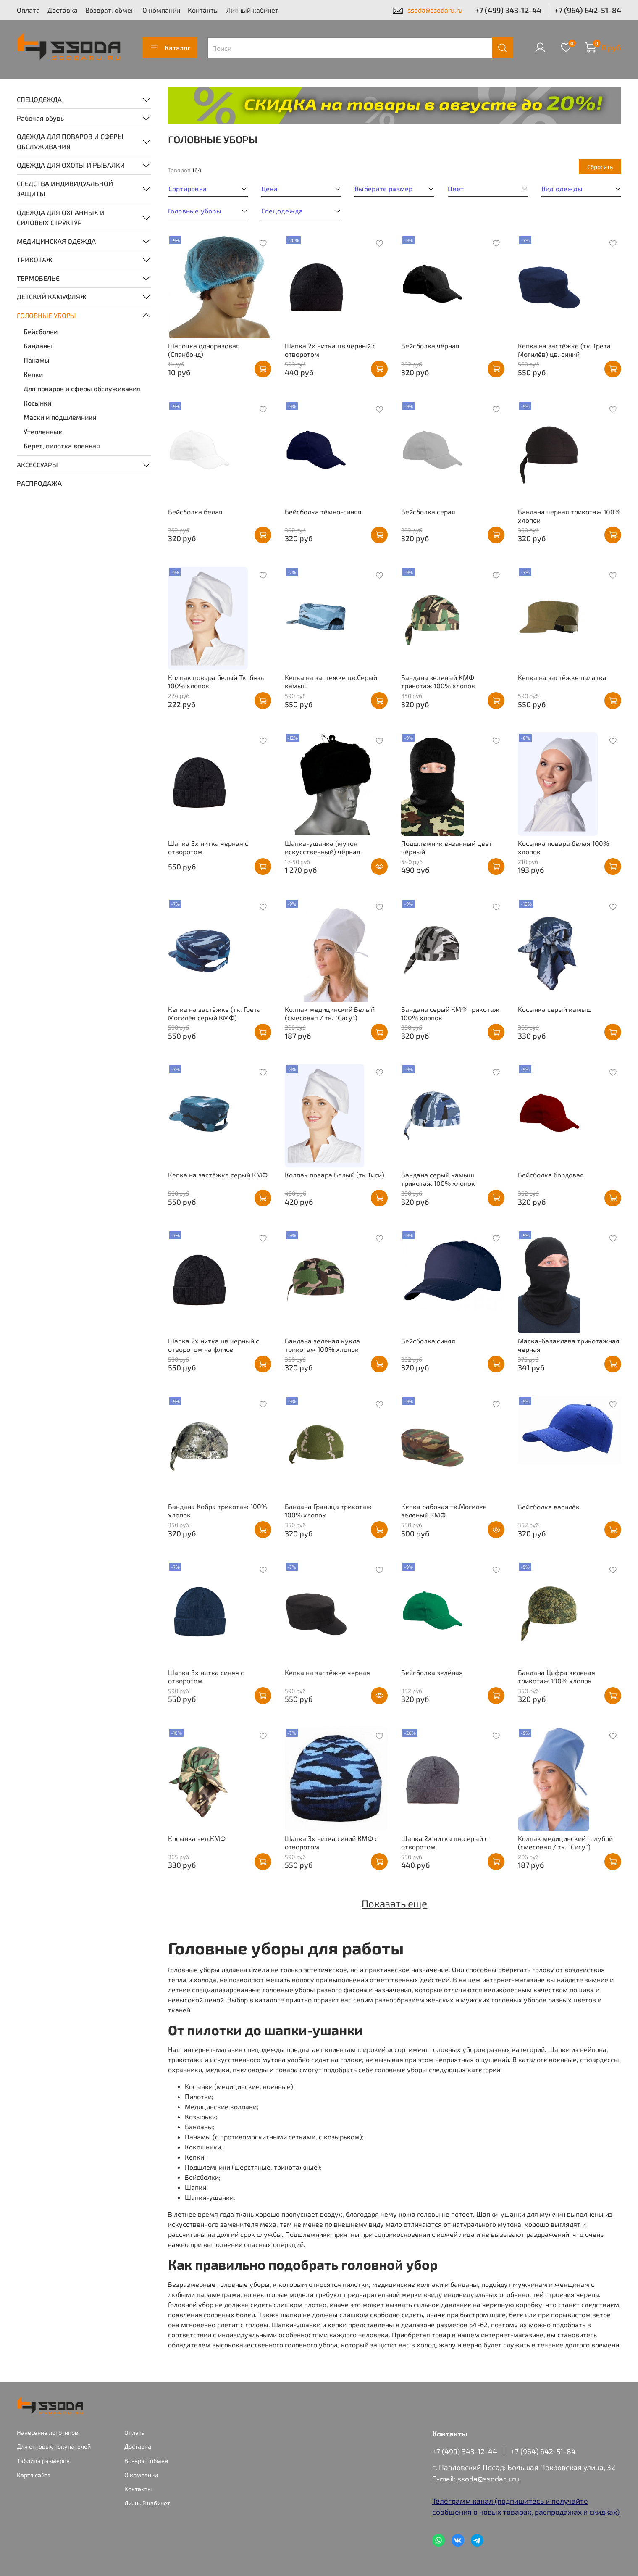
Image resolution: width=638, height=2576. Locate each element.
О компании (161, 10)
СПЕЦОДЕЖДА (39, 99)
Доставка (62, 10)
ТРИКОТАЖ (35, 259)
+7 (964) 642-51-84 (587, 10)
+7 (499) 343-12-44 (508, 10)
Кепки (33, 374)
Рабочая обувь (40, 118)
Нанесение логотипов (47, 2432)
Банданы (38, 346)
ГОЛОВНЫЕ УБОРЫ (46, 315)
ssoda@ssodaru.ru (434, 10)
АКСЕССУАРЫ (37, 465)
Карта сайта (34, 2475)
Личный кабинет (252, 10)
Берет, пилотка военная (62, 446)
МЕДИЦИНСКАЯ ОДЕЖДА (56, 241)
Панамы (37, 360)
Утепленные (43, 431)
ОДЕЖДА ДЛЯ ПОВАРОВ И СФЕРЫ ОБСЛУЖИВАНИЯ (70, 141)
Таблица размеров (43, 2460)
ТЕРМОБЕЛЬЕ (38, 278)
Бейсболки (41, 331)
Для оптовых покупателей (54, 2446)
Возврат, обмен (110, 10)
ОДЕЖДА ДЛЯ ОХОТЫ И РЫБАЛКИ (71, 165)
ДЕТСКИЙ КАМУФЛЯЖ (52, 296)
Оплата (28, 10)
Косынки (37, 403)
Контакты (203, 10)
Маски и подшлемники (60, 417)
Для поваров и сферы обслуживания (82, 388)
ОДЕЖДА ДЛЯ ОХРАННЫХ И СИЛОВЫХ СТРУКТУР (61, 217)
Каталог (170, 48)
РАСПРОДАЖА (39, 483)
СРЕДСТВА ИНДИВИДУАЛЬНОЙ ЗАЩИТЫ (65, 188)
